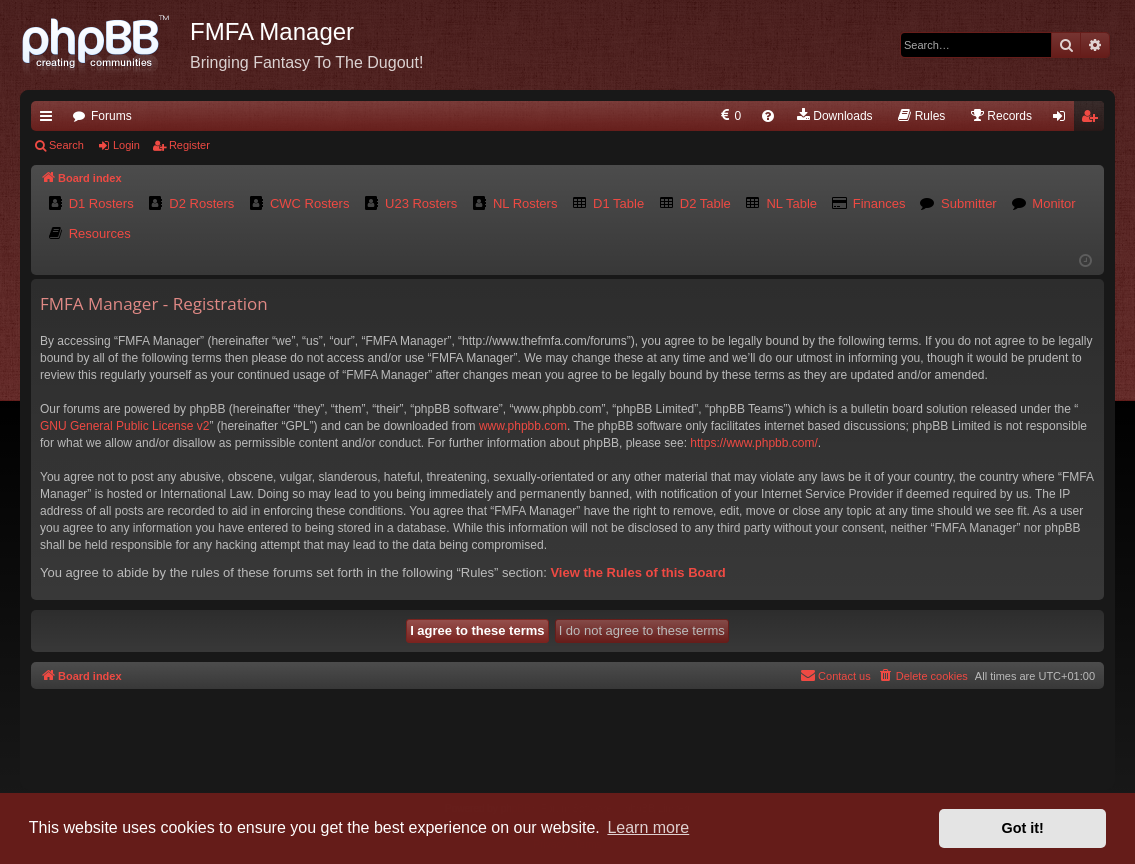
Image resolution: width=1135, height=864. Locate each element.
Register (189, 145)
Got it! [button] (1023, 828)
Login (126, 145)
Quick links (50, 120)
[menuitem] (729, 116)
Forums (111, 116)
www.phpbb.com (523, 426)
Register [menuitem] (1093, 120)
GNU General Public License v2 (124, 426)
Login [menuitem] (1063, 120)
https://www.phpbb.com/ (753, 443)
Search (66, 145)
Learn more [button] (648, 827)
